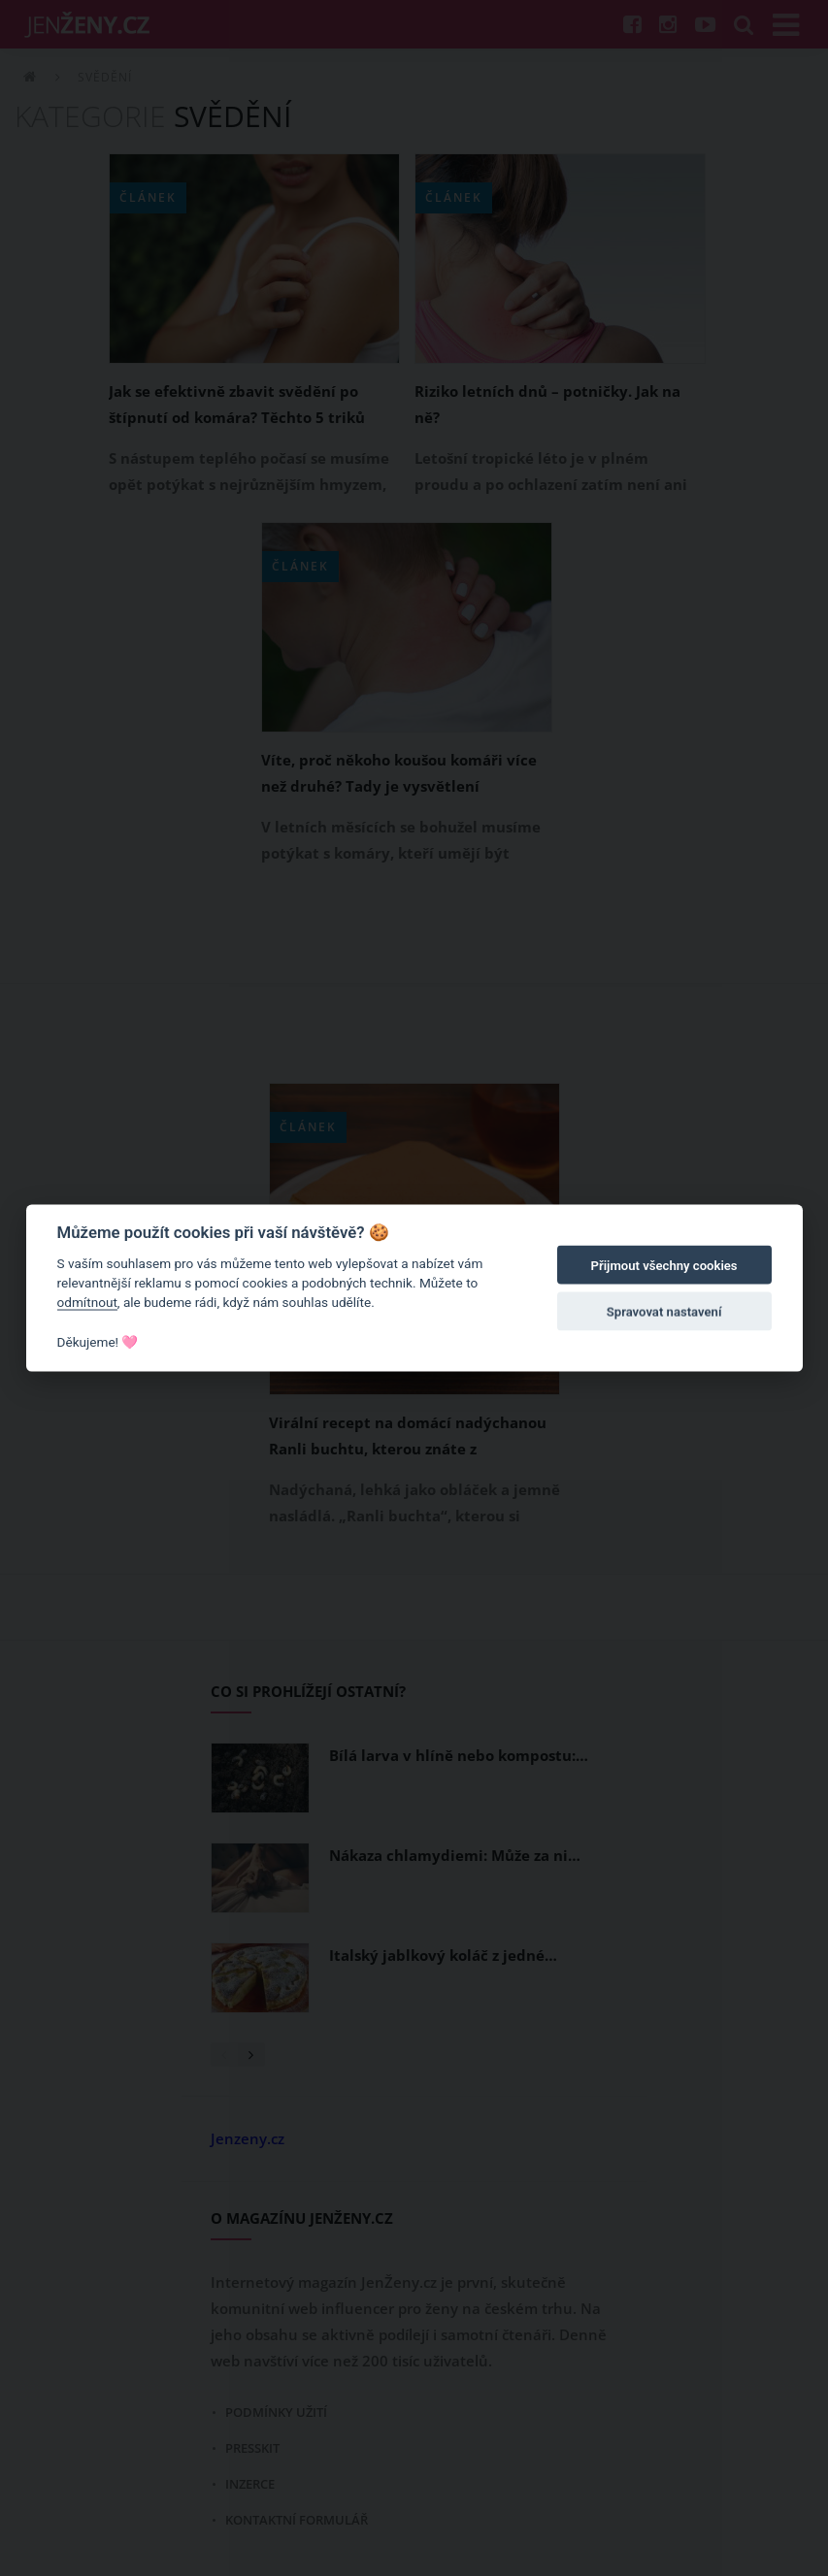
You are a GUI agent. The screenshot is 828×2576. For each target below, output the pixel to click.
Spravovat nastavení (664, 1312)
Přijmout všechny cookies (664, 1265)
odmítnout (87, 1302)
